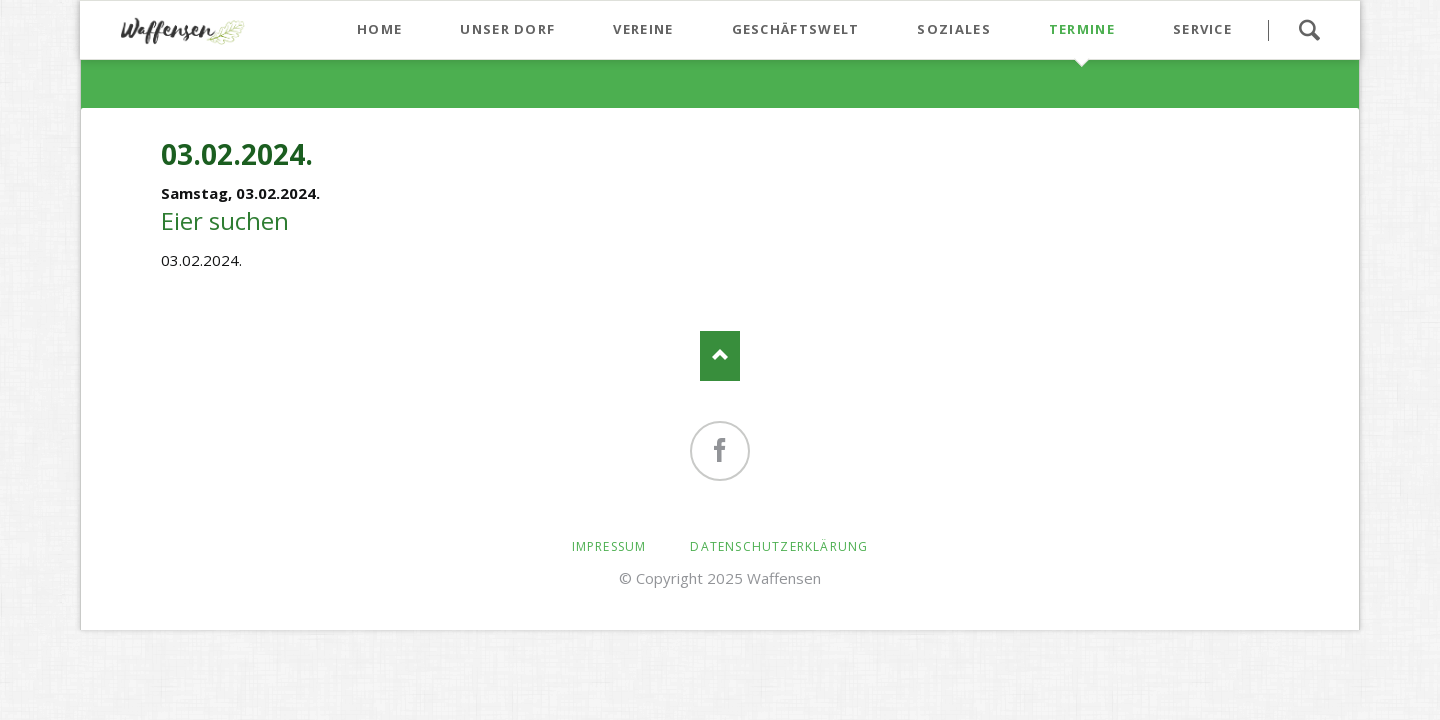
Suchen (1309, 30)
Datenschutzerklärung (779, 546)
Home (379, 29)
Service (1202, 29)
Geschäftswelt (796, 29)
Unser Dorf (507, 29)
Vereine (643, 29)
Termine (1082, 29)
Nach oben (720, 356)
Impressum (609, 546)
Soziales (953, 29)
